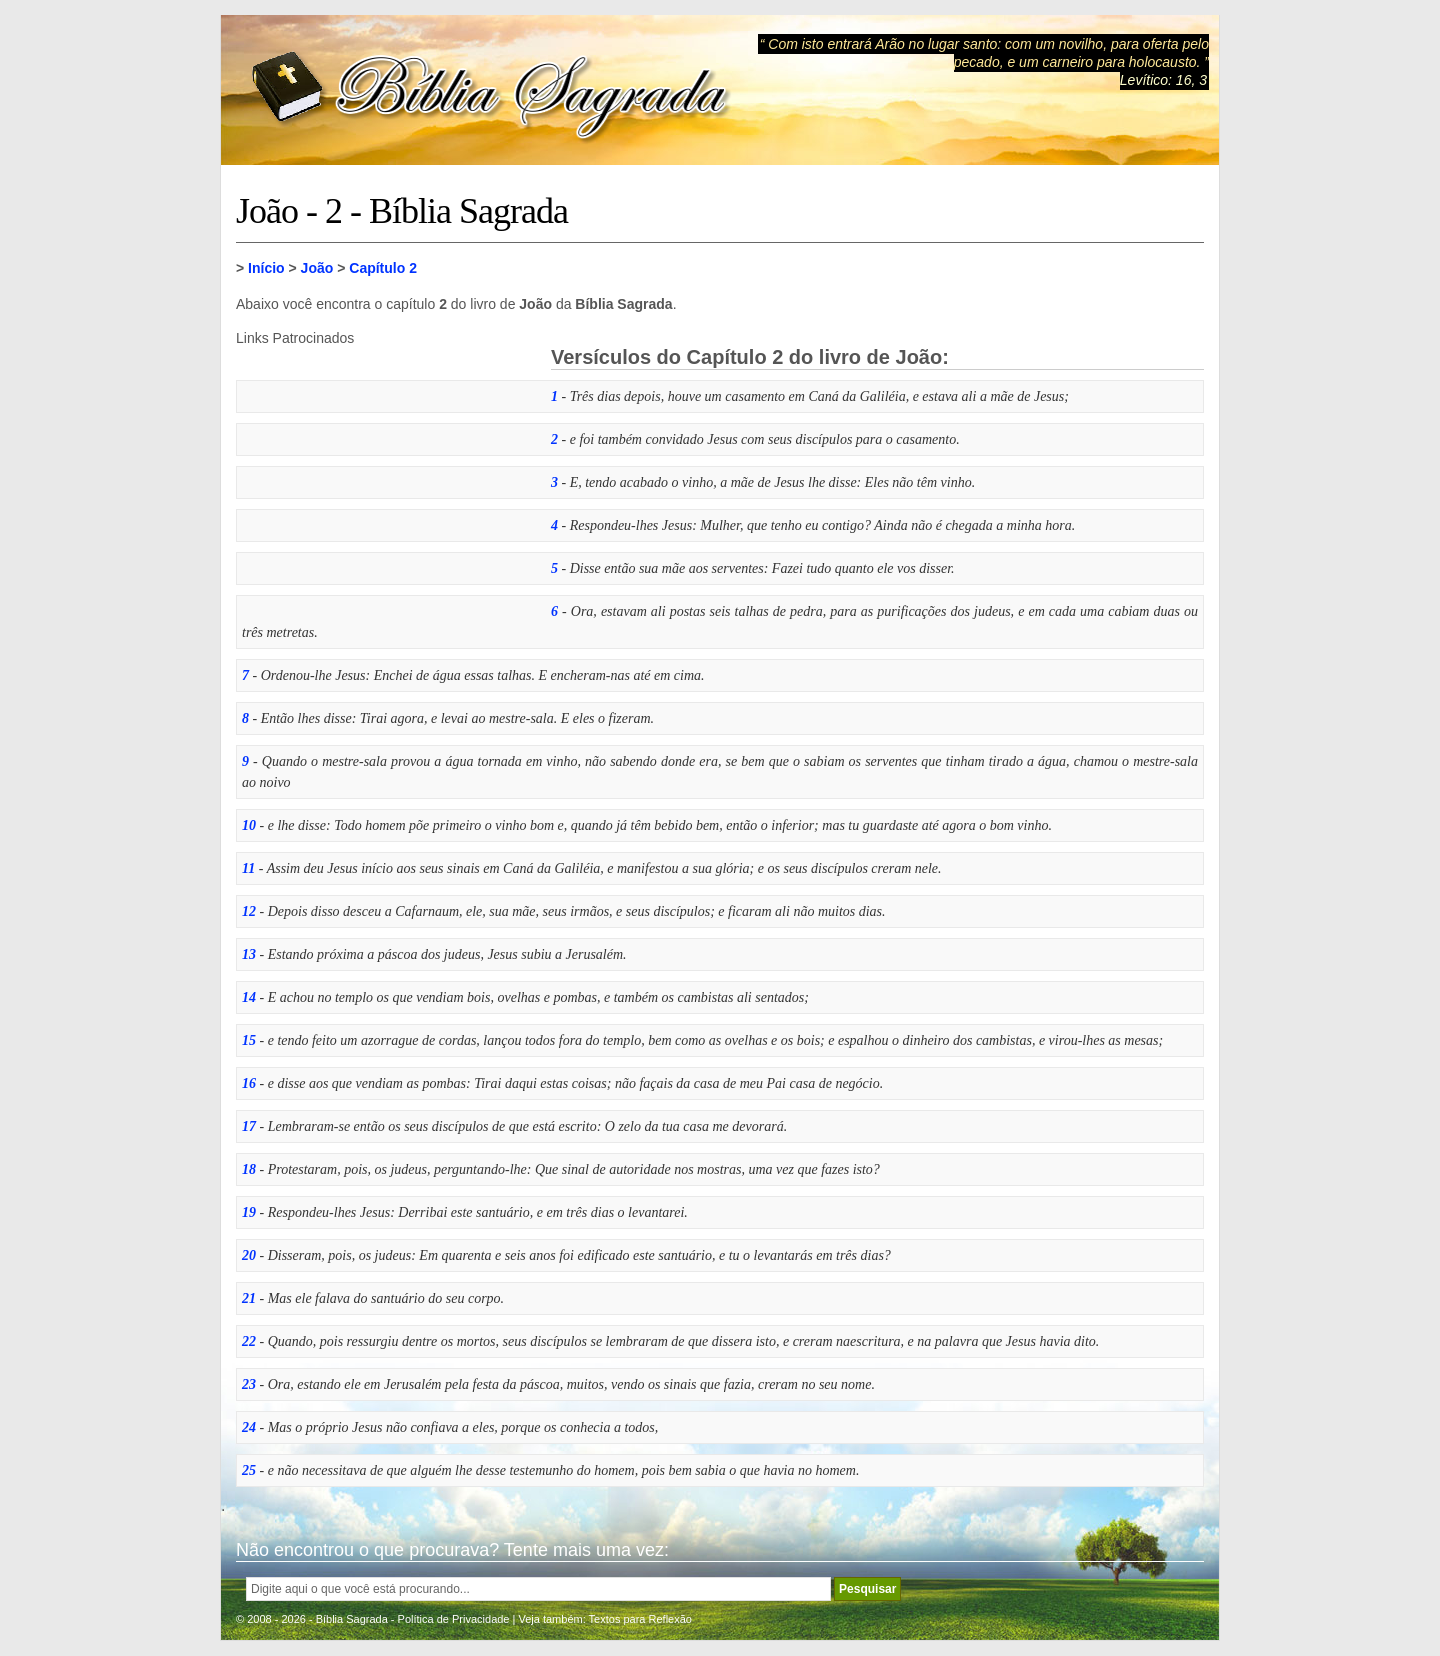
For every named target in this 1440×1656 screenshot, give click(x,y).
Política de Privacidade (454, 1619)
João (317, 268)
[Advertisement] (386, 471)
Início (266, 268)
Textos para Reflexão (640, 1619)
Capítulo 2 (383, 268)
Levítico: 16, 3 (1163, 80)
